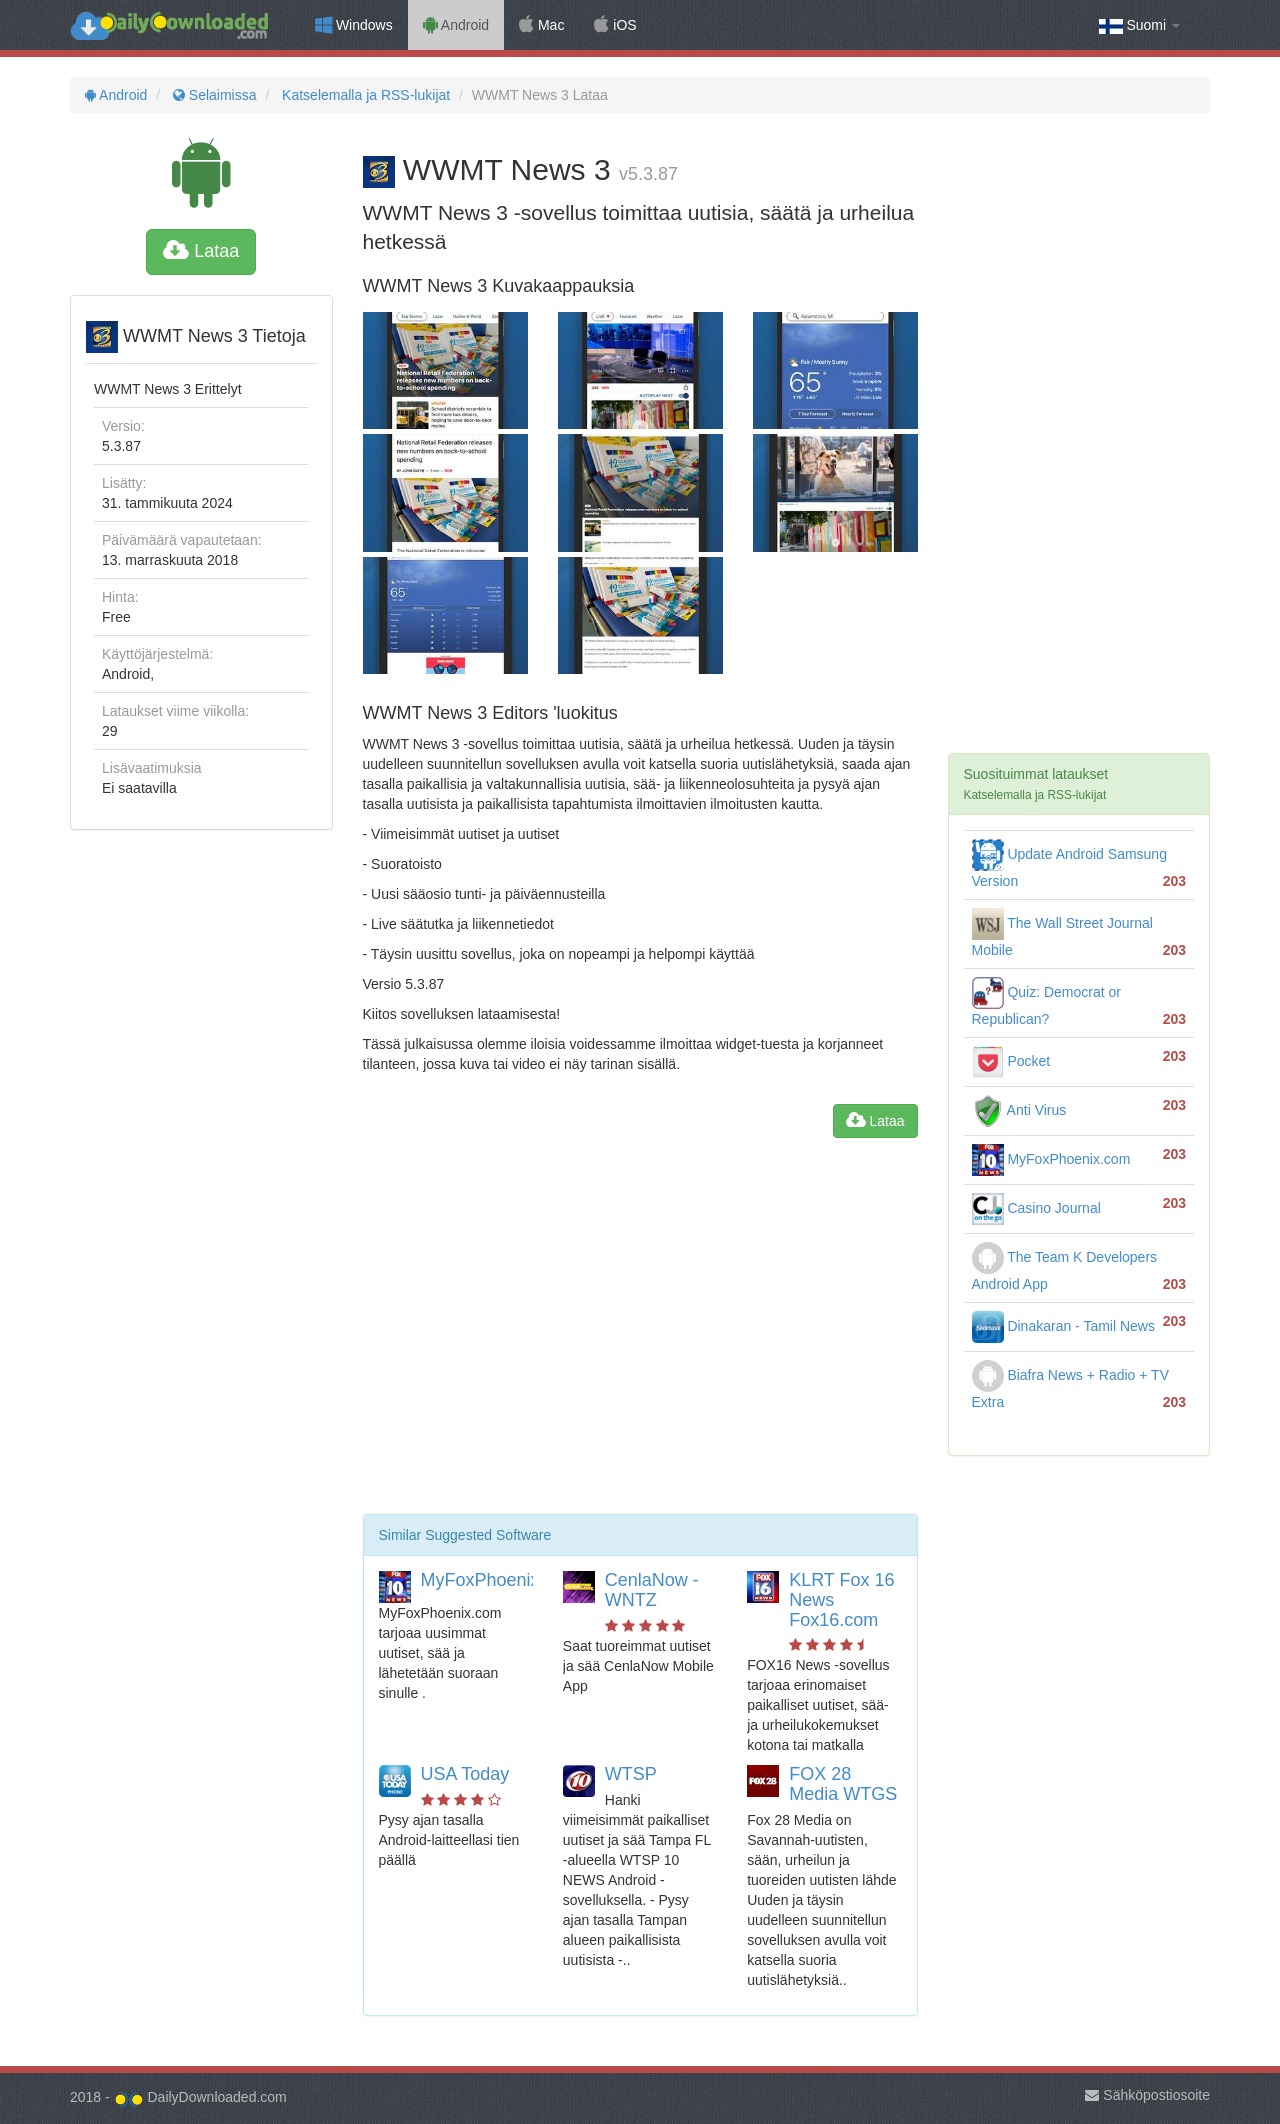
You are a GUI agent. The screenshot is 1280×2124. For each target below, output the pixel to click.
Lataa (201, 251)
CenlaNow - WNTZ (652, 1590)
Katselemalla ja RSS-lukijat (364, 95)
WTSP (631, 1774)
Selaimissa (212, 95)
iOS (615, 25)
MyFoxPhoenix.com (500, 1580)
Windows (354, 25)
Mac (541, 25)
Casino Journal (1036, 1208)
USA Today (465, 1774)
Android (456, 25)
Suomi (1139, 25)
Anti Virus (1019, 1110)
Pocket (1011, 1061)
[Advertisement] (640, 1334)
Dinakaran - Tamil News (1063, 1326)
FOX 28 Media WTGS (843, 1784)
